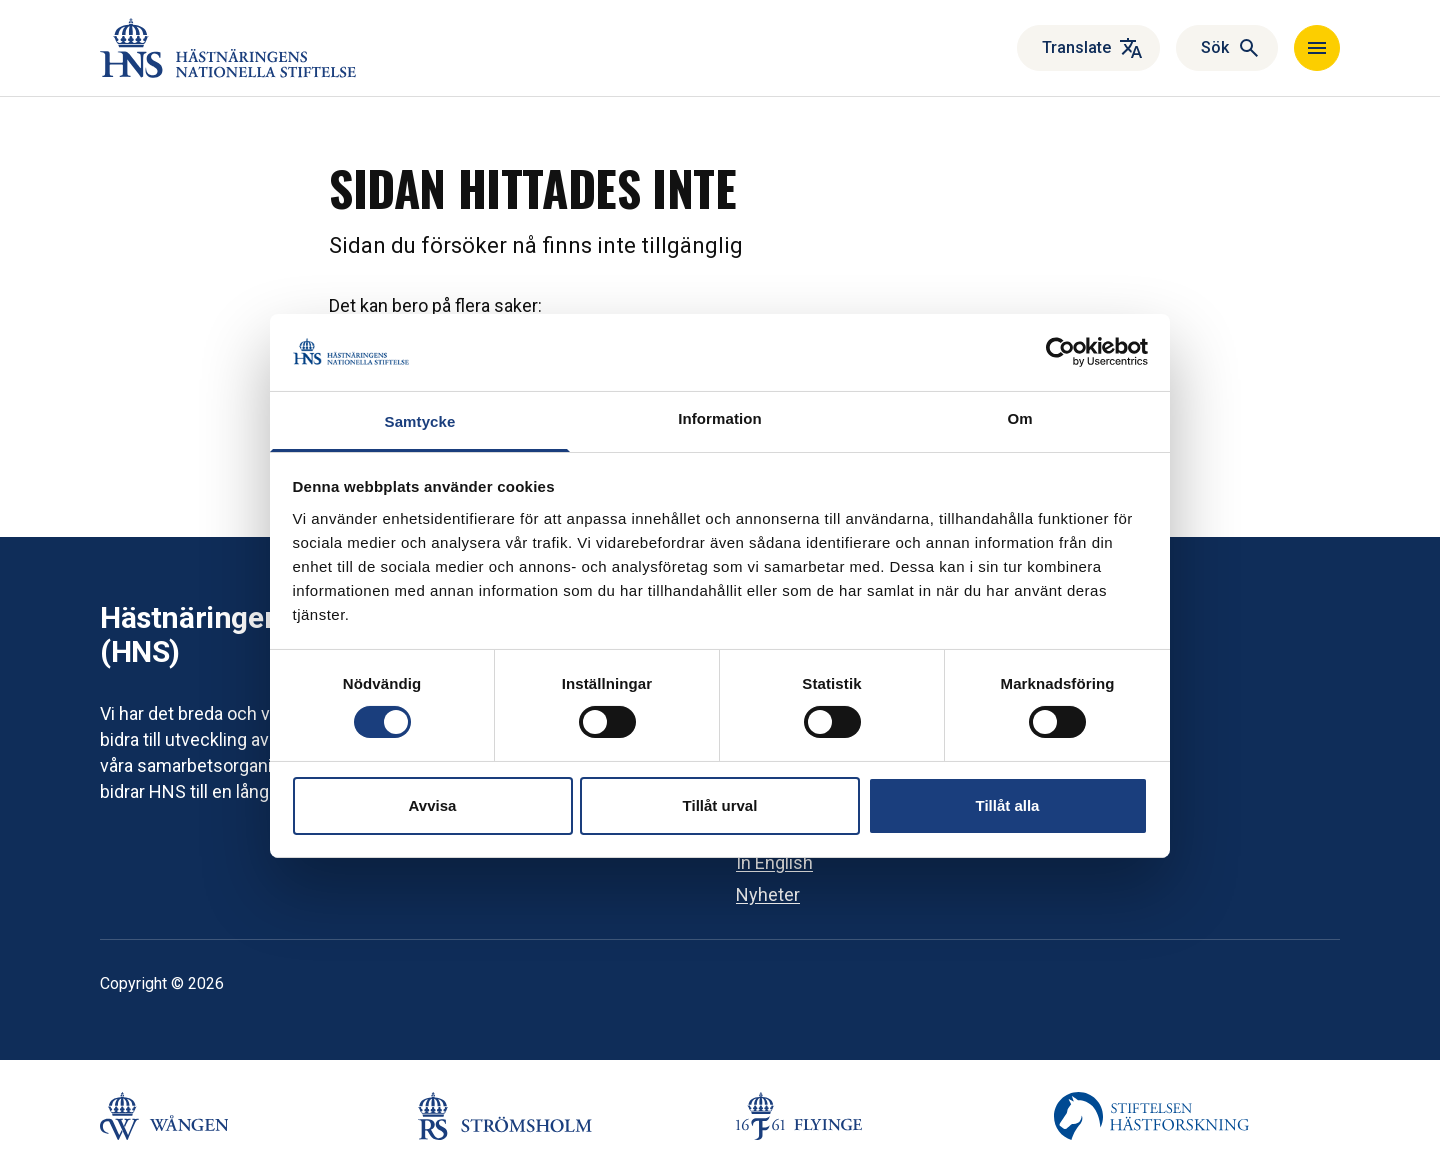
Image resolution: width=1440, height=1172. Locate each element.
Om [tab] (1019, 418)
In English (774, 862)
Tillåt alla (1008, 805)
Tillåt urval (720, 805)
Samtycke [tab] (420, 421)
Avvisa (433, 805)
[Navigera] (1317, 48)
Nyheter (768, 894)
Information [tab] (720, 418)
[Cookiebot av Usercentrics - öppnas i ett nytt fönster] (1060, 352)
